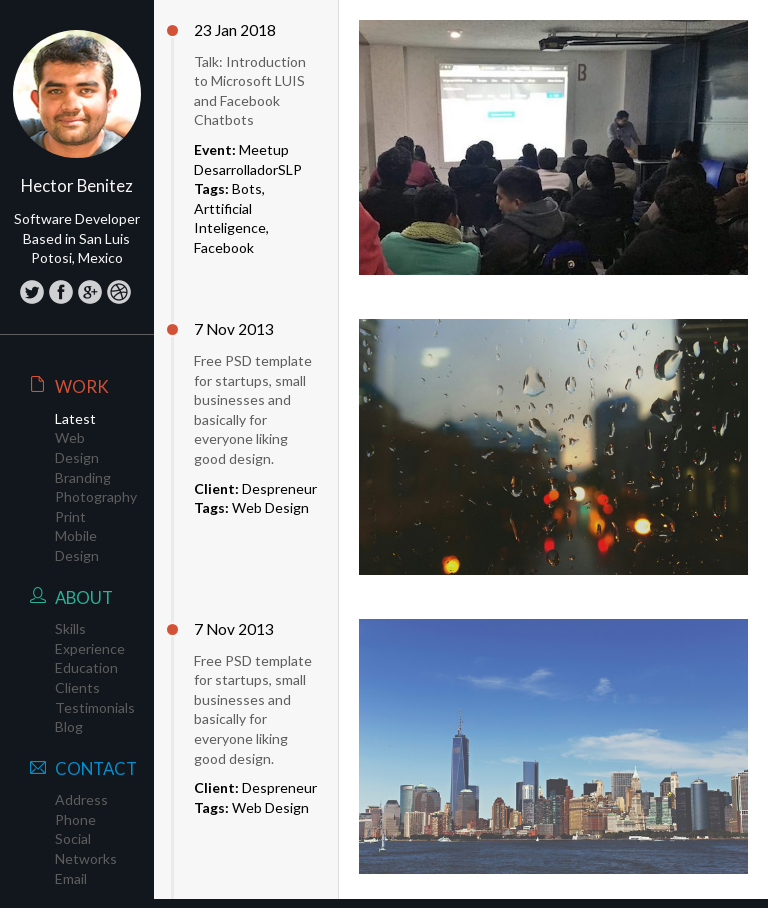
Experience (90, 648)
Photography (96, 496)
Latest (75, 418)
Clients (77, 687)
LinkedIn (118, 291)
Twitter (31, 291)
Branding (83, 477)
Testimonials (95, 707)
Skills (70, 628)
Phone (75, 819)
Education (86, 667)
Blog (69, 726)
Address (81, 799)
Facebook (60, 291)
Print (70, 516)
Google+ (89, 291)
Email (71, 878)
